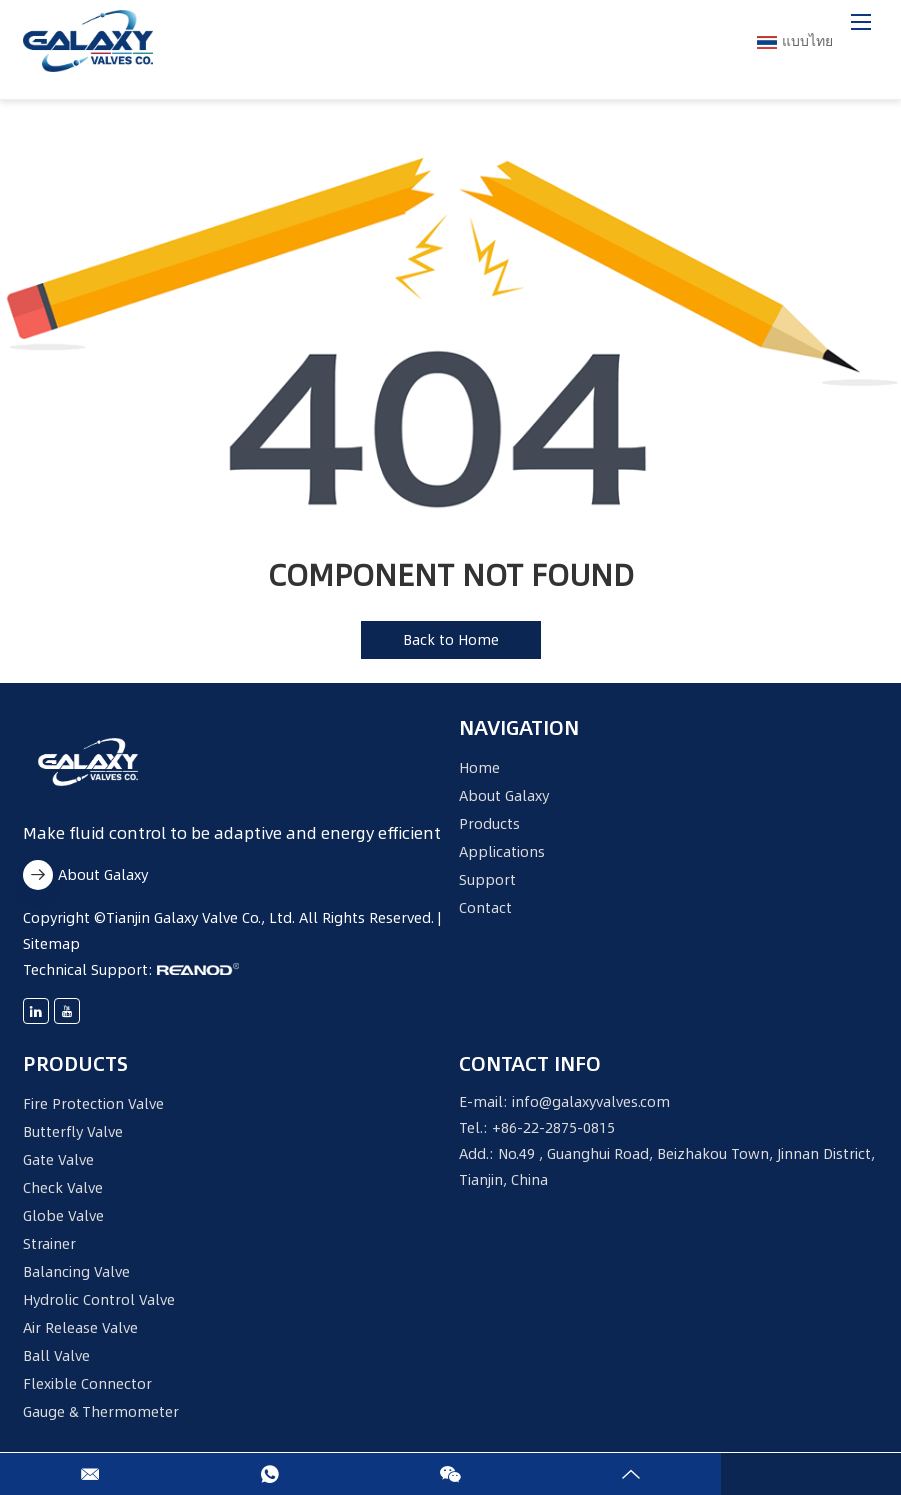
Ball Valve (56, 1356)
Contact (485, 908)
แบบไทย (795, 41)
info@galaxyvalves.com (591, 1102)
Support (487, 880)
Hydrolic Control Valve (99, 1300)
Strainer (49, 1244)
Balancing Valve (76, 1272)
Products (489, 824)
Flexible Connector (87, 1384)
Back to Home (451, 640)
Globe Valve (63, 1216)
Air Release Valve (80, 1328)
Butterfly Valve (73, 1132)
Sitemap (51, 944)
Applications (502, 852)
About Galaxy (85, 875)
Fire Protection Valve (93, 1104)
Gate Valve (58, 1160)
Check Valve (63, 1188)
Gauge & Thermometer (101, 1412)
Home (479, 768)
